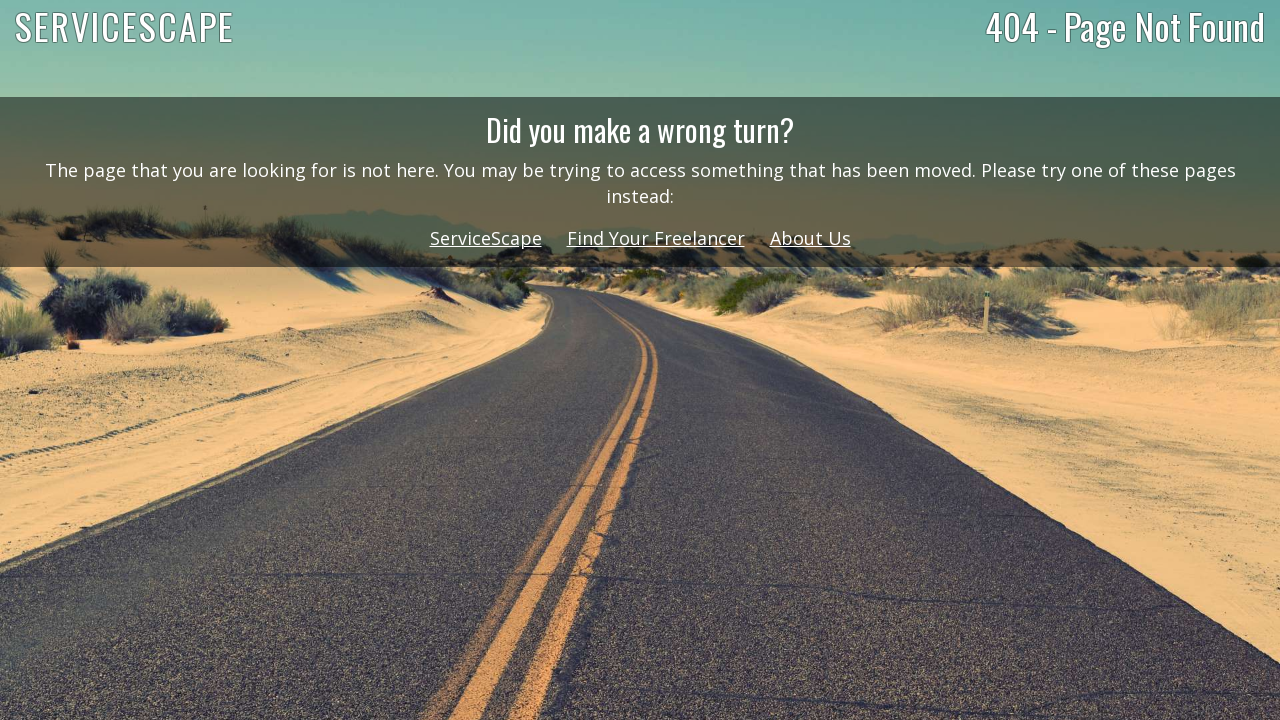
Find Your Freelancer (656, 238)
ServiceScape (486, 238)
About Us (810, 238)
